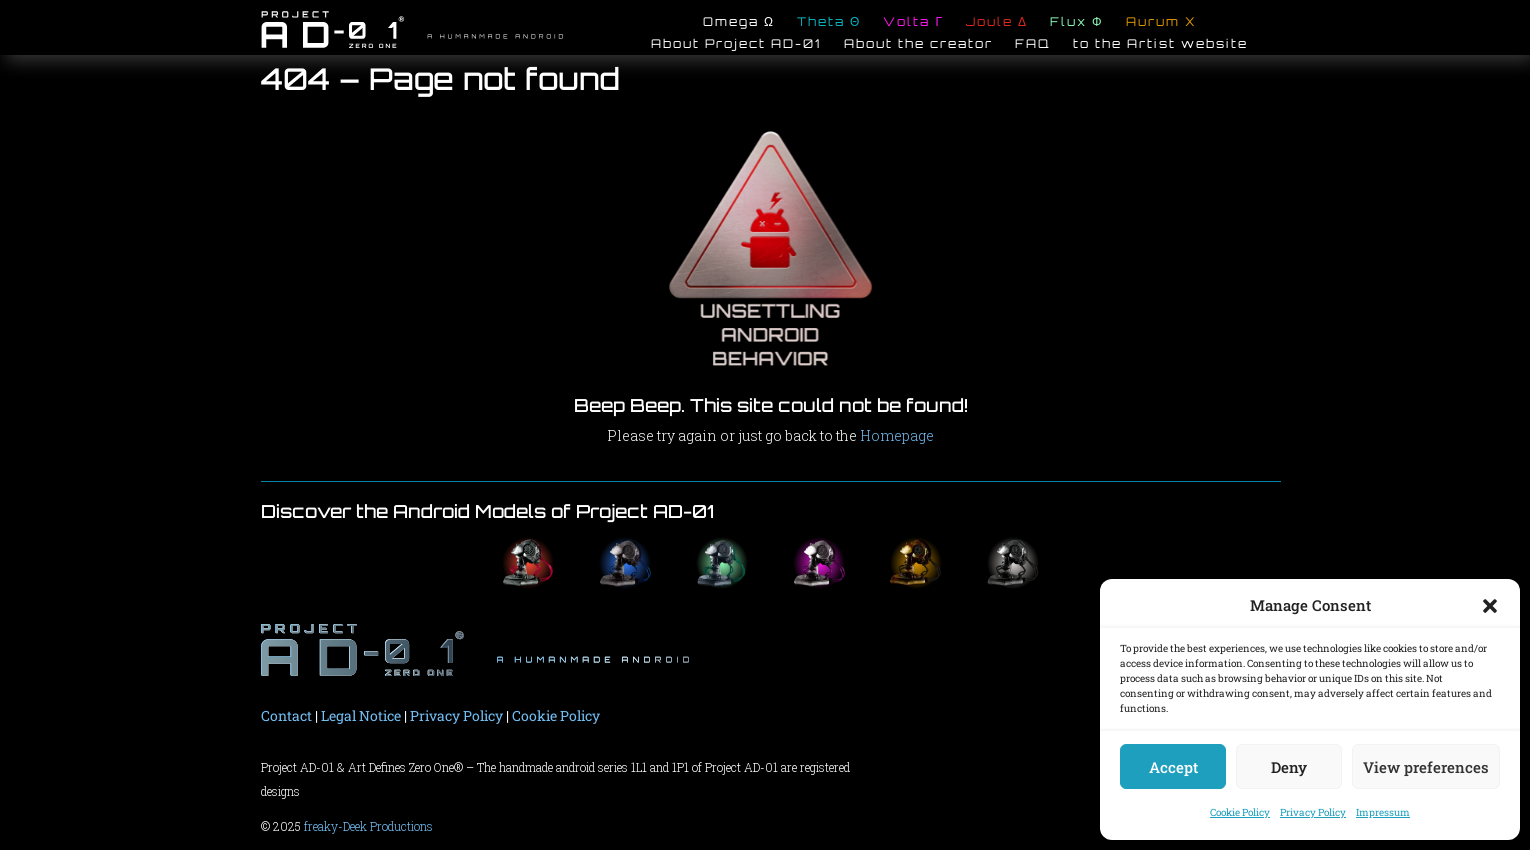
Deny (1289, 767)
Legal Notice (361, 715)
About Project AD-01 (736, 46)
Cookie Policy (1240, 812)
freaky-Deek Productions (368, 826)
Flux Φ (1077, 24)
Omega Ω (739, 24)
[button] (1490, 606)
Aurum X (1161, 24)
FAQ (1033, 46)
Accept (1173, 767)
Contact (286, 715)
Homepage (897, 435)
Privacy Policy (1313, 812)
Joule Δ (997, 24)
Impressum (1383, 812)
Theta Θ (829, 24)
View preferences (1426, 767)
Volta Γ (913, 24)
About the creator (918, 46)
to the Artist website (1160, 46)
